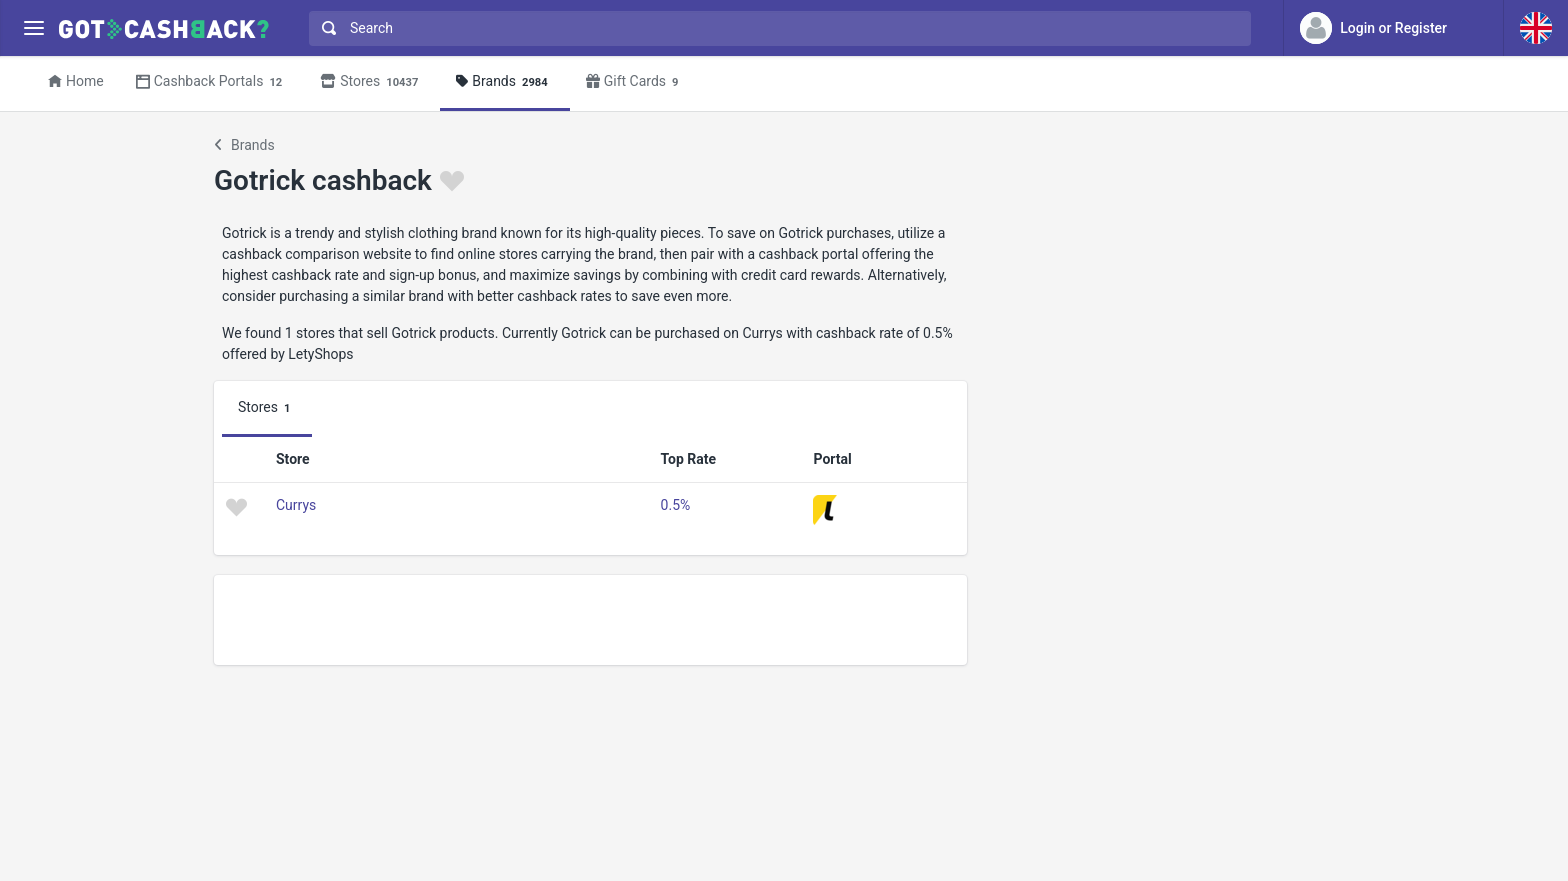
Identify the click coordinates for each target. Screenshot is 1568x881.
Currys (296, 505)
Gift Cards (635, 82)
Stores (372, 82)
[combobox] (775, 28)
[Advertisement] (590, 620)
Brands (504, 82)
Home (76, 81)
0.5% (676, 505)
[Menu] (33, 28)
